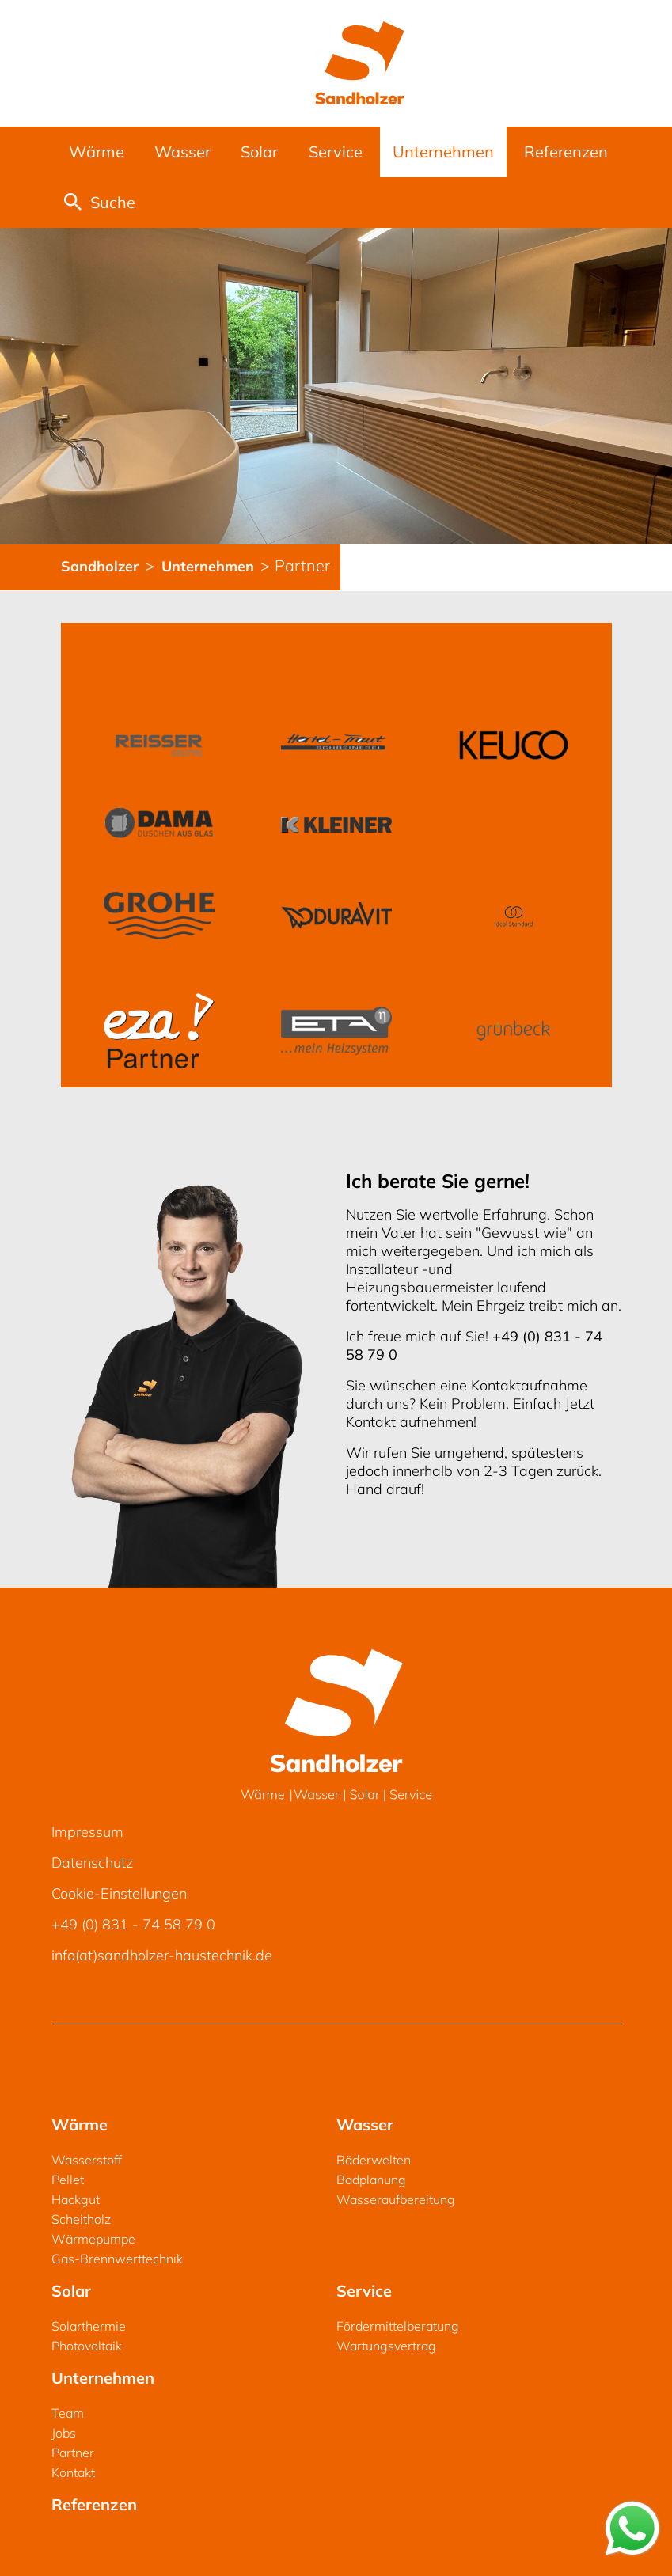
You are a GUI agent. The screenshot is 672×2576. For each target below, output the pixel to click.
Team (67, 2413)
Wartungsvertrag (386, 2346)
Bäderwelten (373, 2160)
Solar (259, 151)
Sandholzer (101, 566)
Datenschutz (92, 1862)
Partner (72, 2452)
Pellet (67, 2179)
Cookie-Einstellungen (119, 1893)
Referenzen (566, 151)
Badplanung (371, 2179)
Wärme (96, 151)
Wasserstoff (86, 2160)
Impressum (87, 1832)
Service (336, 151)
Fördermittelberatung (397, 2326)
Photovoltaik (86, 2346)
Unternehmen (443, 151)
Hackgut (75, 2199)
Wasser (182, 151)
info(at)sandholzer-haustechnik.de (161, 1955)
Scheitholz (81, 2219)
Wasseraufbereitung (395, 2199)
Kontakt (73, 2472)
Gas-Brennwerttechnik (117, 2259)
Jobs (63, 2433)
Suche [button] (99, 202)
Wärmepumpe (93, 2239)
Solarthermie (88, 2326)
